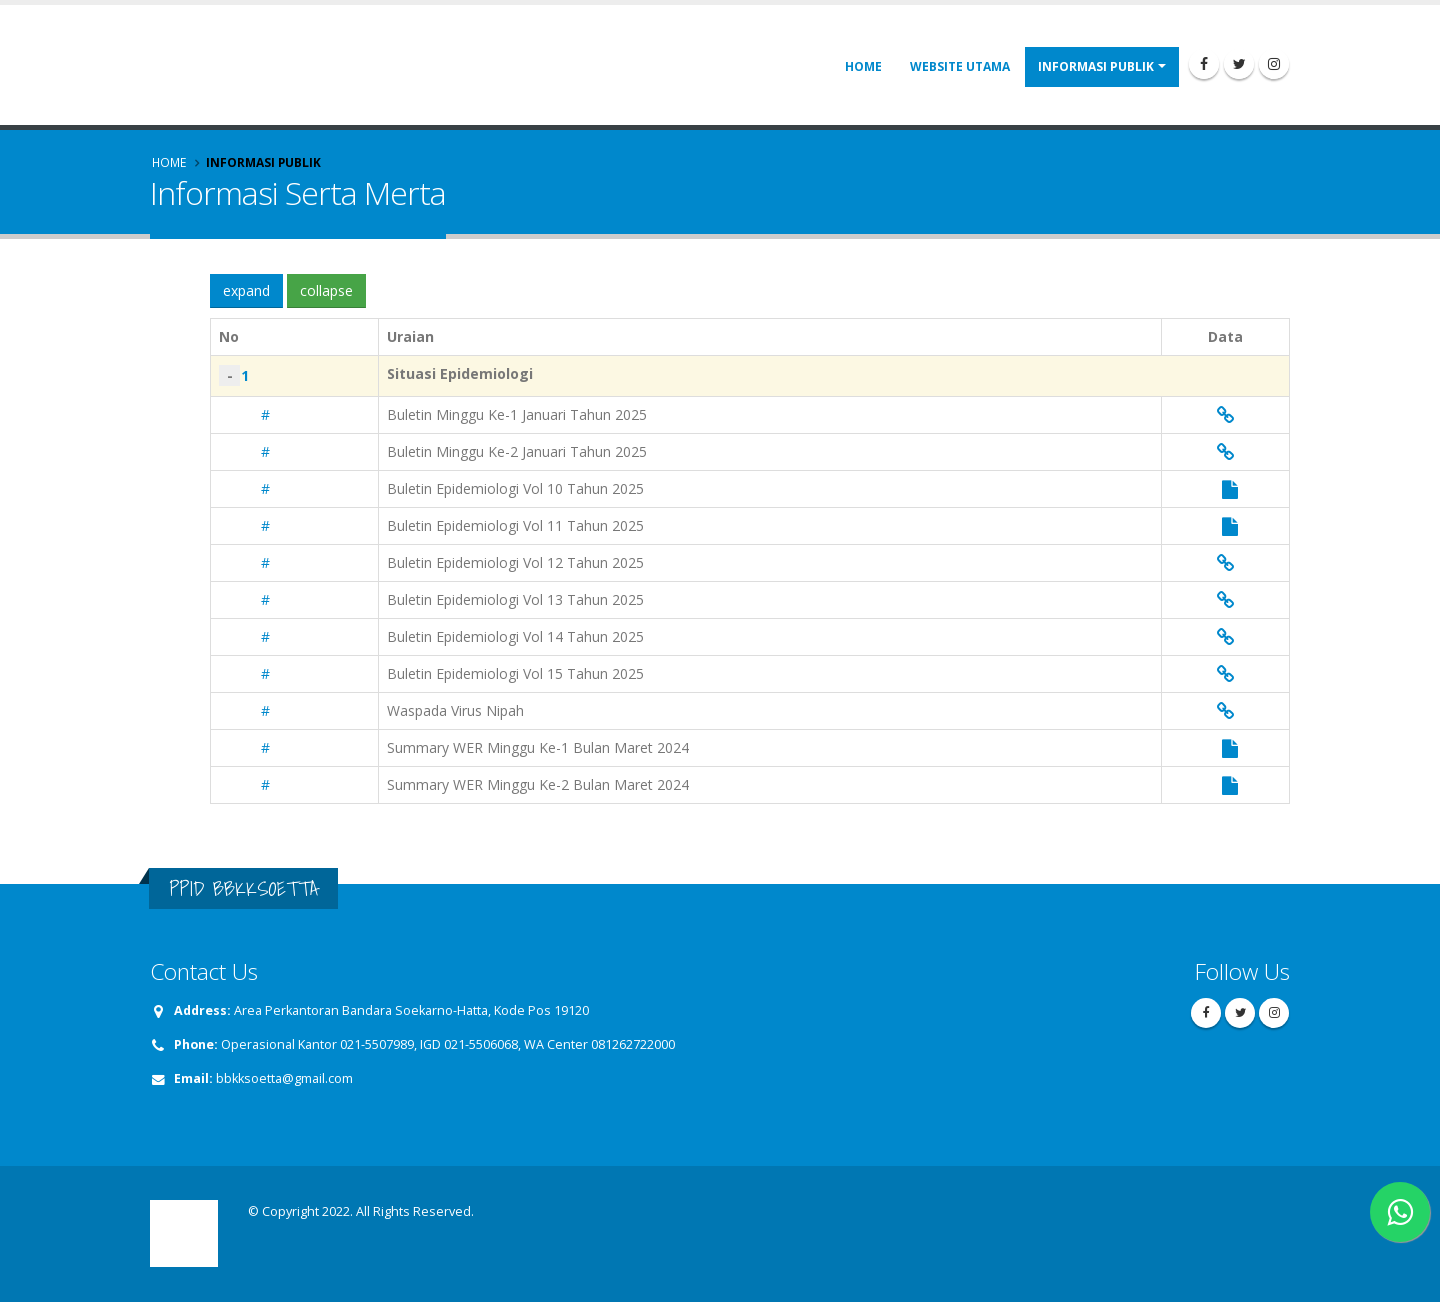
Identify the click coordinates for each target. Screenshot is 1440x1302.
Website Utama (960, 66)
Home (863, 66)
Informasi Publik (1096, 66)
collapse (326, 290)
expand (246, 290)
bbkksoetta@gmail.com (284, 1078)
